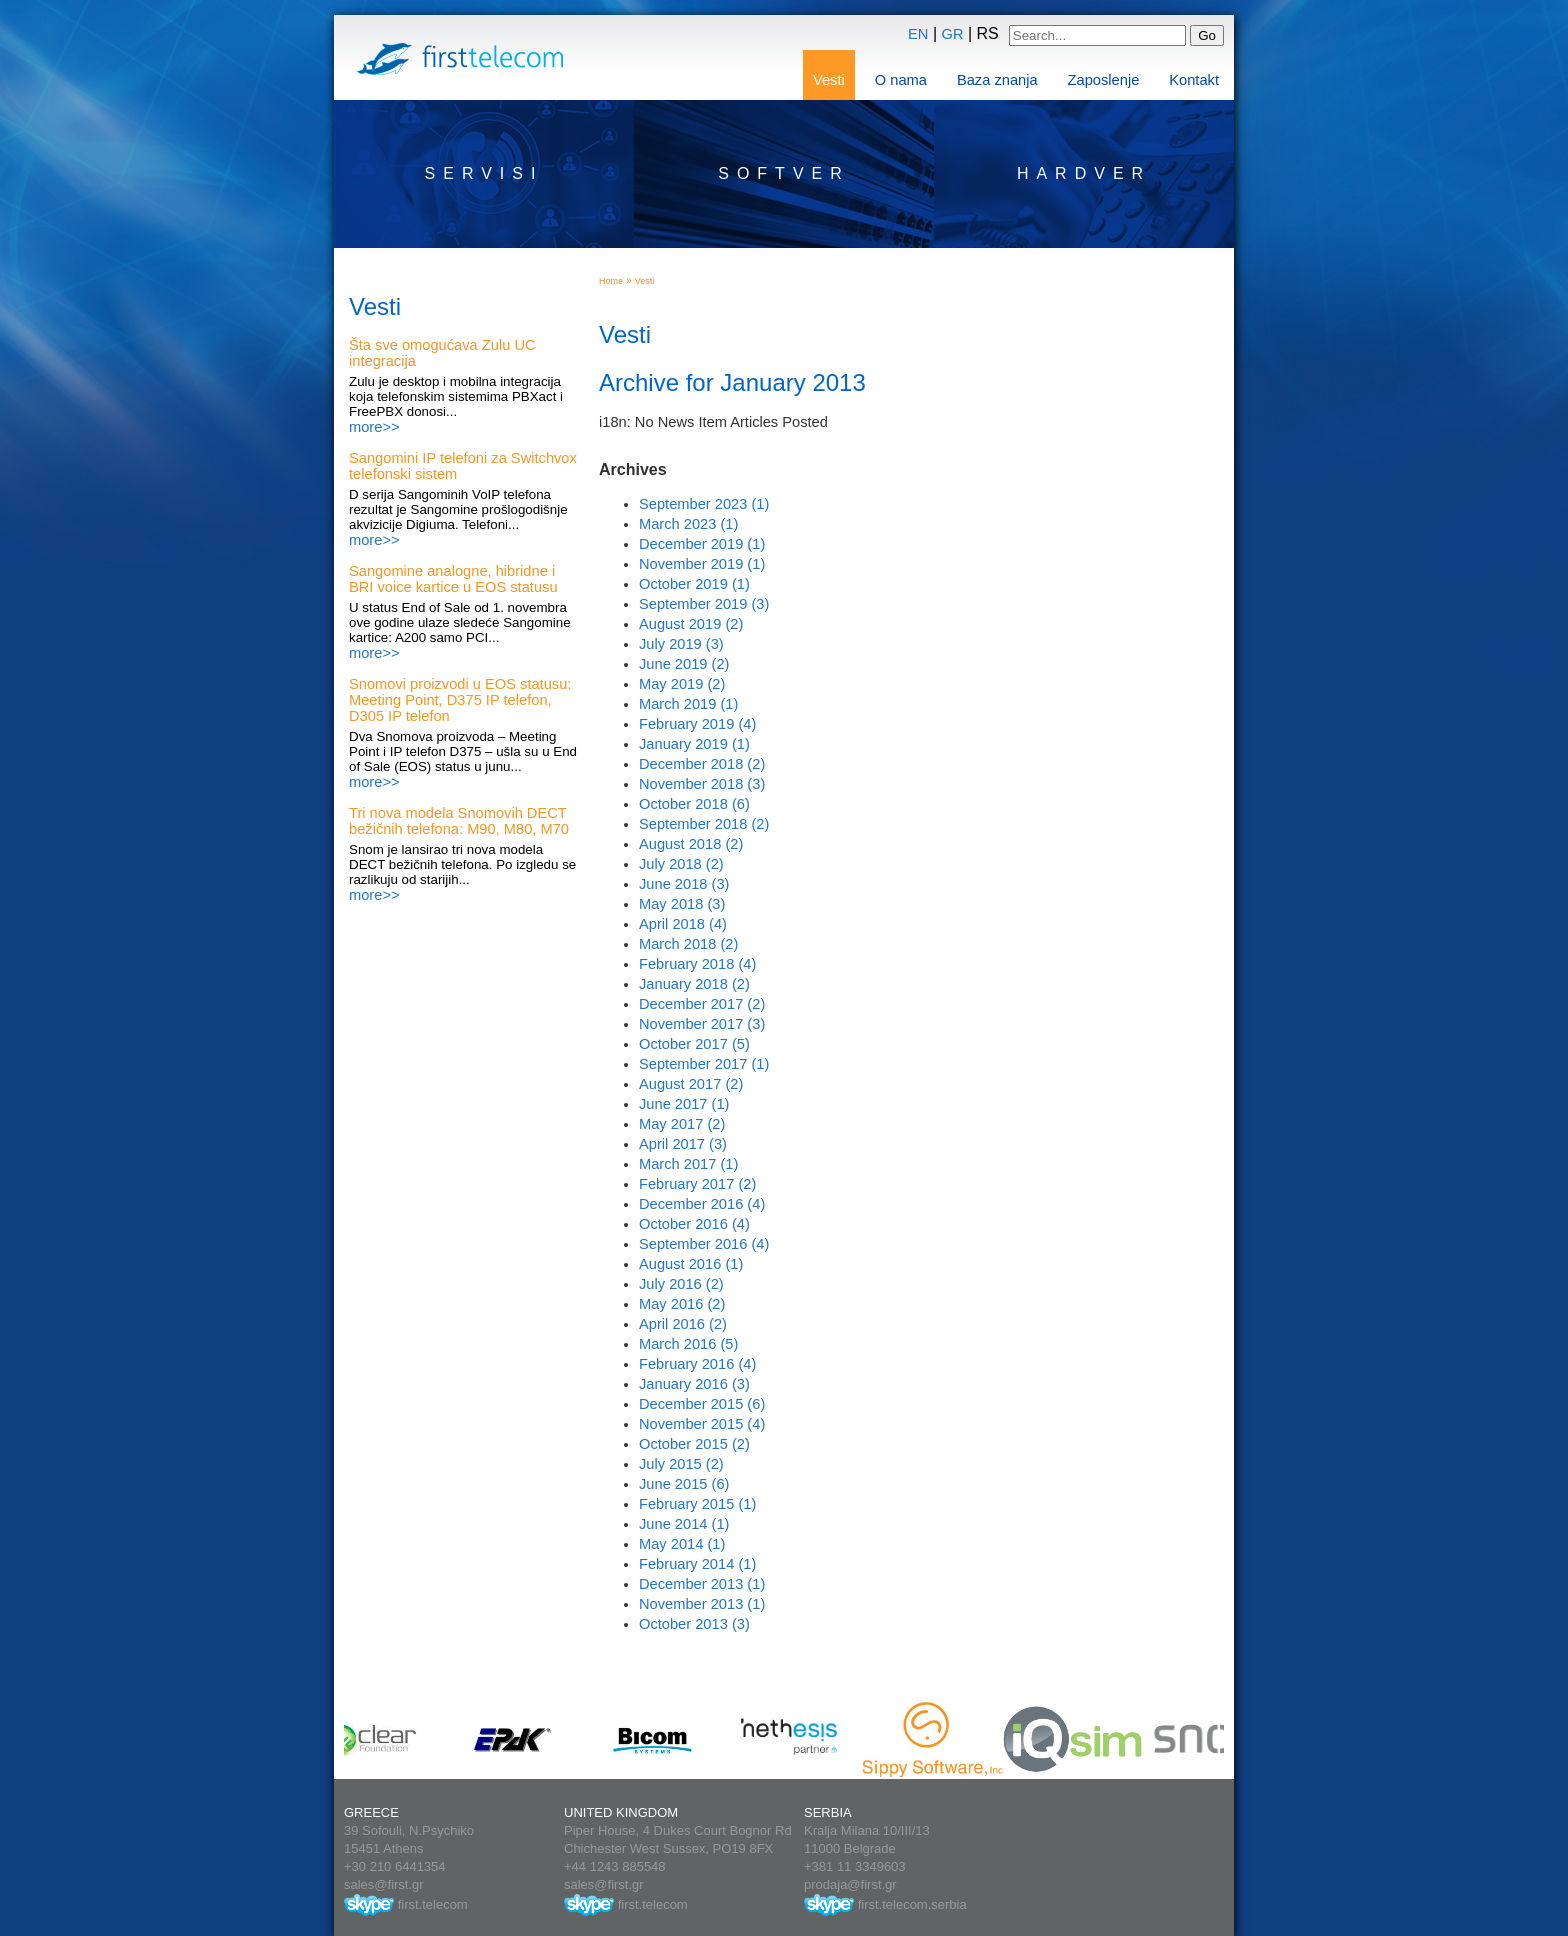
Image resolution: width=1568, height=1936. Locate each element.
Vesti (829, 80)
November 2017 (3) (702, 1024)
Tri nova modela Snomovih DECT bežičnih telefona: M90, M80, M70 (459, 821)
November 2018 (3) (702, 784)
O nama (901, 80)
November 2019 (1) (702, 564)
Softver (784, 173)
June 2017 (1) (684, 1104)
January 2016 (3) (694, 1384)
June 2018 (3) (684, 884)
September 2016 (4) (704, 1244)
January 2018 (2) (694, 984)
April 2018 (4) (683, 924)
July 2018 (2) (681, 864)
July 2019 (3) (681, 644)
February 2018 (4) (697, 964)
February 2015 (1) (697, 1504)
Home (611, 281)
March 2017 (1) (688, 1164)
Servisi (484, 173)
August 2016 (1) (691, 1264)
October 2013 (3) (694, 1624)
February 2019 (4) (697, 724)
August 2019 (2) (691, 624)
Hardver (1084, 173)
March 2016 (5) (688, 1344)
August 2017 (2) (691, 1084)
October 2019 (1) (694, 584)
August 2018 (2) (691, 844)
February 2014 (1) (697, 1564)
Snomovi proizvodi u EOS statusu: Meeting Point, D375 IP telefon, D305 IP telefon (460, 700)
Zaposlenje (1104, 80)
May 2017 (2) (682, 1124)
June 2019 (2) (684, 664)
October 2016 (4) (694, 1224)
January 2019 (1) (694, 744)
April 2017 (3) (683, 1144)
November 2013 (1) (702, 1604)
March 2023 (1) (688, 524)
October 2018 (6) (694, 804)
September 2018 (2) (704, 824)
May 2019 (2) (682, 684)
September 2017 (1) (704, 1064)
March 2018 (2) (688, 944)
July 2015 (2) (681, 1464)
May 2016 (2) (682, 1304)
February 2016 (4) (697, 1364)
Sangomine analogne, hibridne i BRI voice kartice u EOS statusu (453, 579)
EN (918, 34)
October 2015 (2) (694, 1444)
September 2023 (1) (704, 504)
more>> (374, 427)
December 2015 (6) (702, 1404)
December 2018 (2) (702, 764)
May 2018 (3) (682, 904)
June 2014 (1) (684, 1524)
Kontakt (1194, 80)
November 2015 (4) (702, 1424)
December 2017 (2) (702, 1004)
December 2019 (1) (702, 544)
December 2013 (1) (702, 1584)
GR (953, 34)
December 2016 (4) (702, 1204)
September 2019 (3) (704, 604)
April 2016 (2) (683, 1324)
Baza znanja (997, 80)
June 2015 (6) (684, 1484)
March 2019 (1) (688, 704)
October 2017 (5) (694, 1044)
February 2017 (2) (697, 1184)
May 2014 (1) (682, 1544)
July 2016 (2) (681, 1284)
